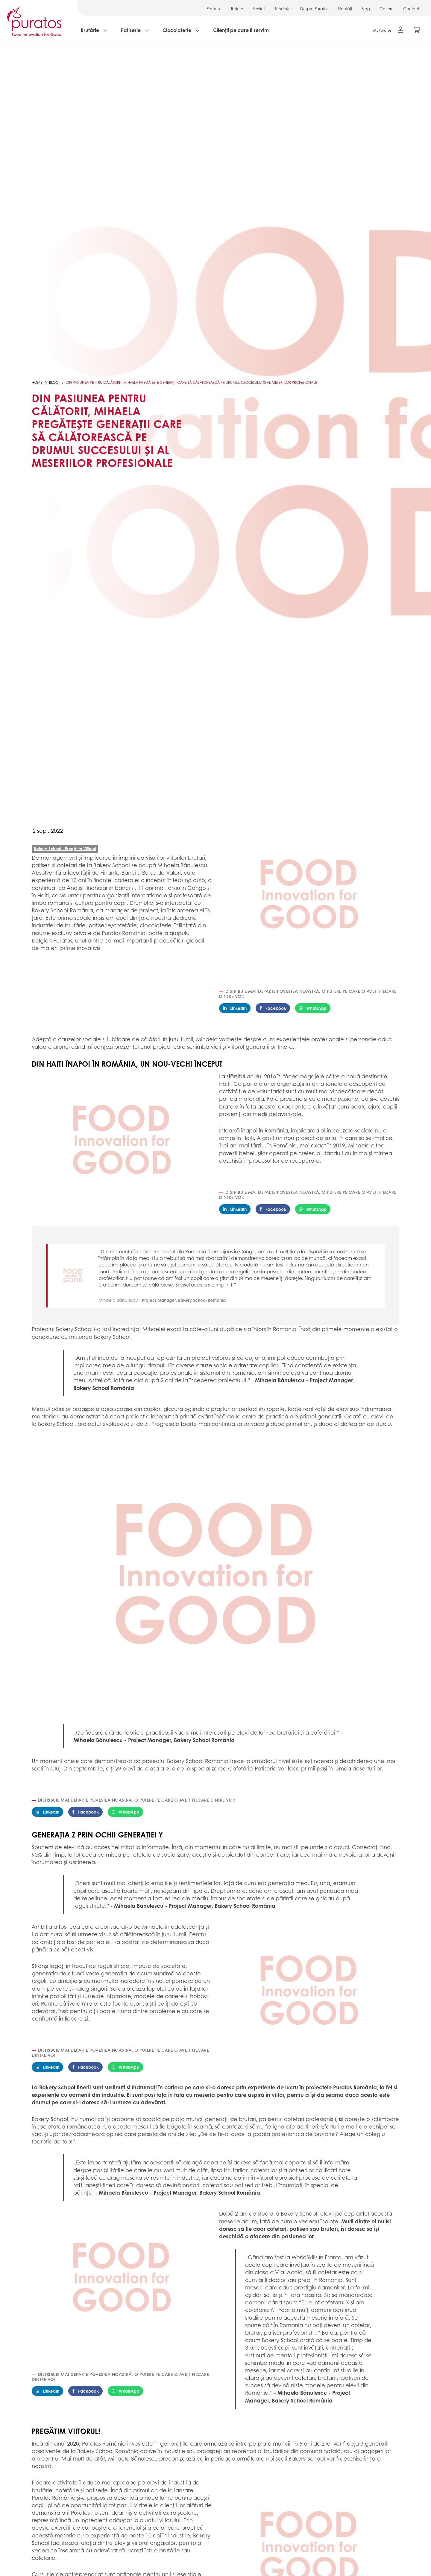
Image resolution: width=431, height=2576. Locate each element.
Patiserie (131, 30)
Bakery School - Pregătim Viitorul (65, 848)
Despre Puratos (314, 8)
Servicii (259, 8)
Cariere (387, 8)
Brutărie (90, 30)
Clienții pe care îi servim (241, 30)
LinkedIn (235, 1008)
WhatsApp (313, 1008)
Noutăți (345, 8)
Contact (411, 8)
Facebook (272, 1008)
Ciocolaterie (177, 30)
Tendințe (283, 8)
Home (37, 382)
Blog (366, 8)
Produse (214, 8)
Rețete (237, 8)
